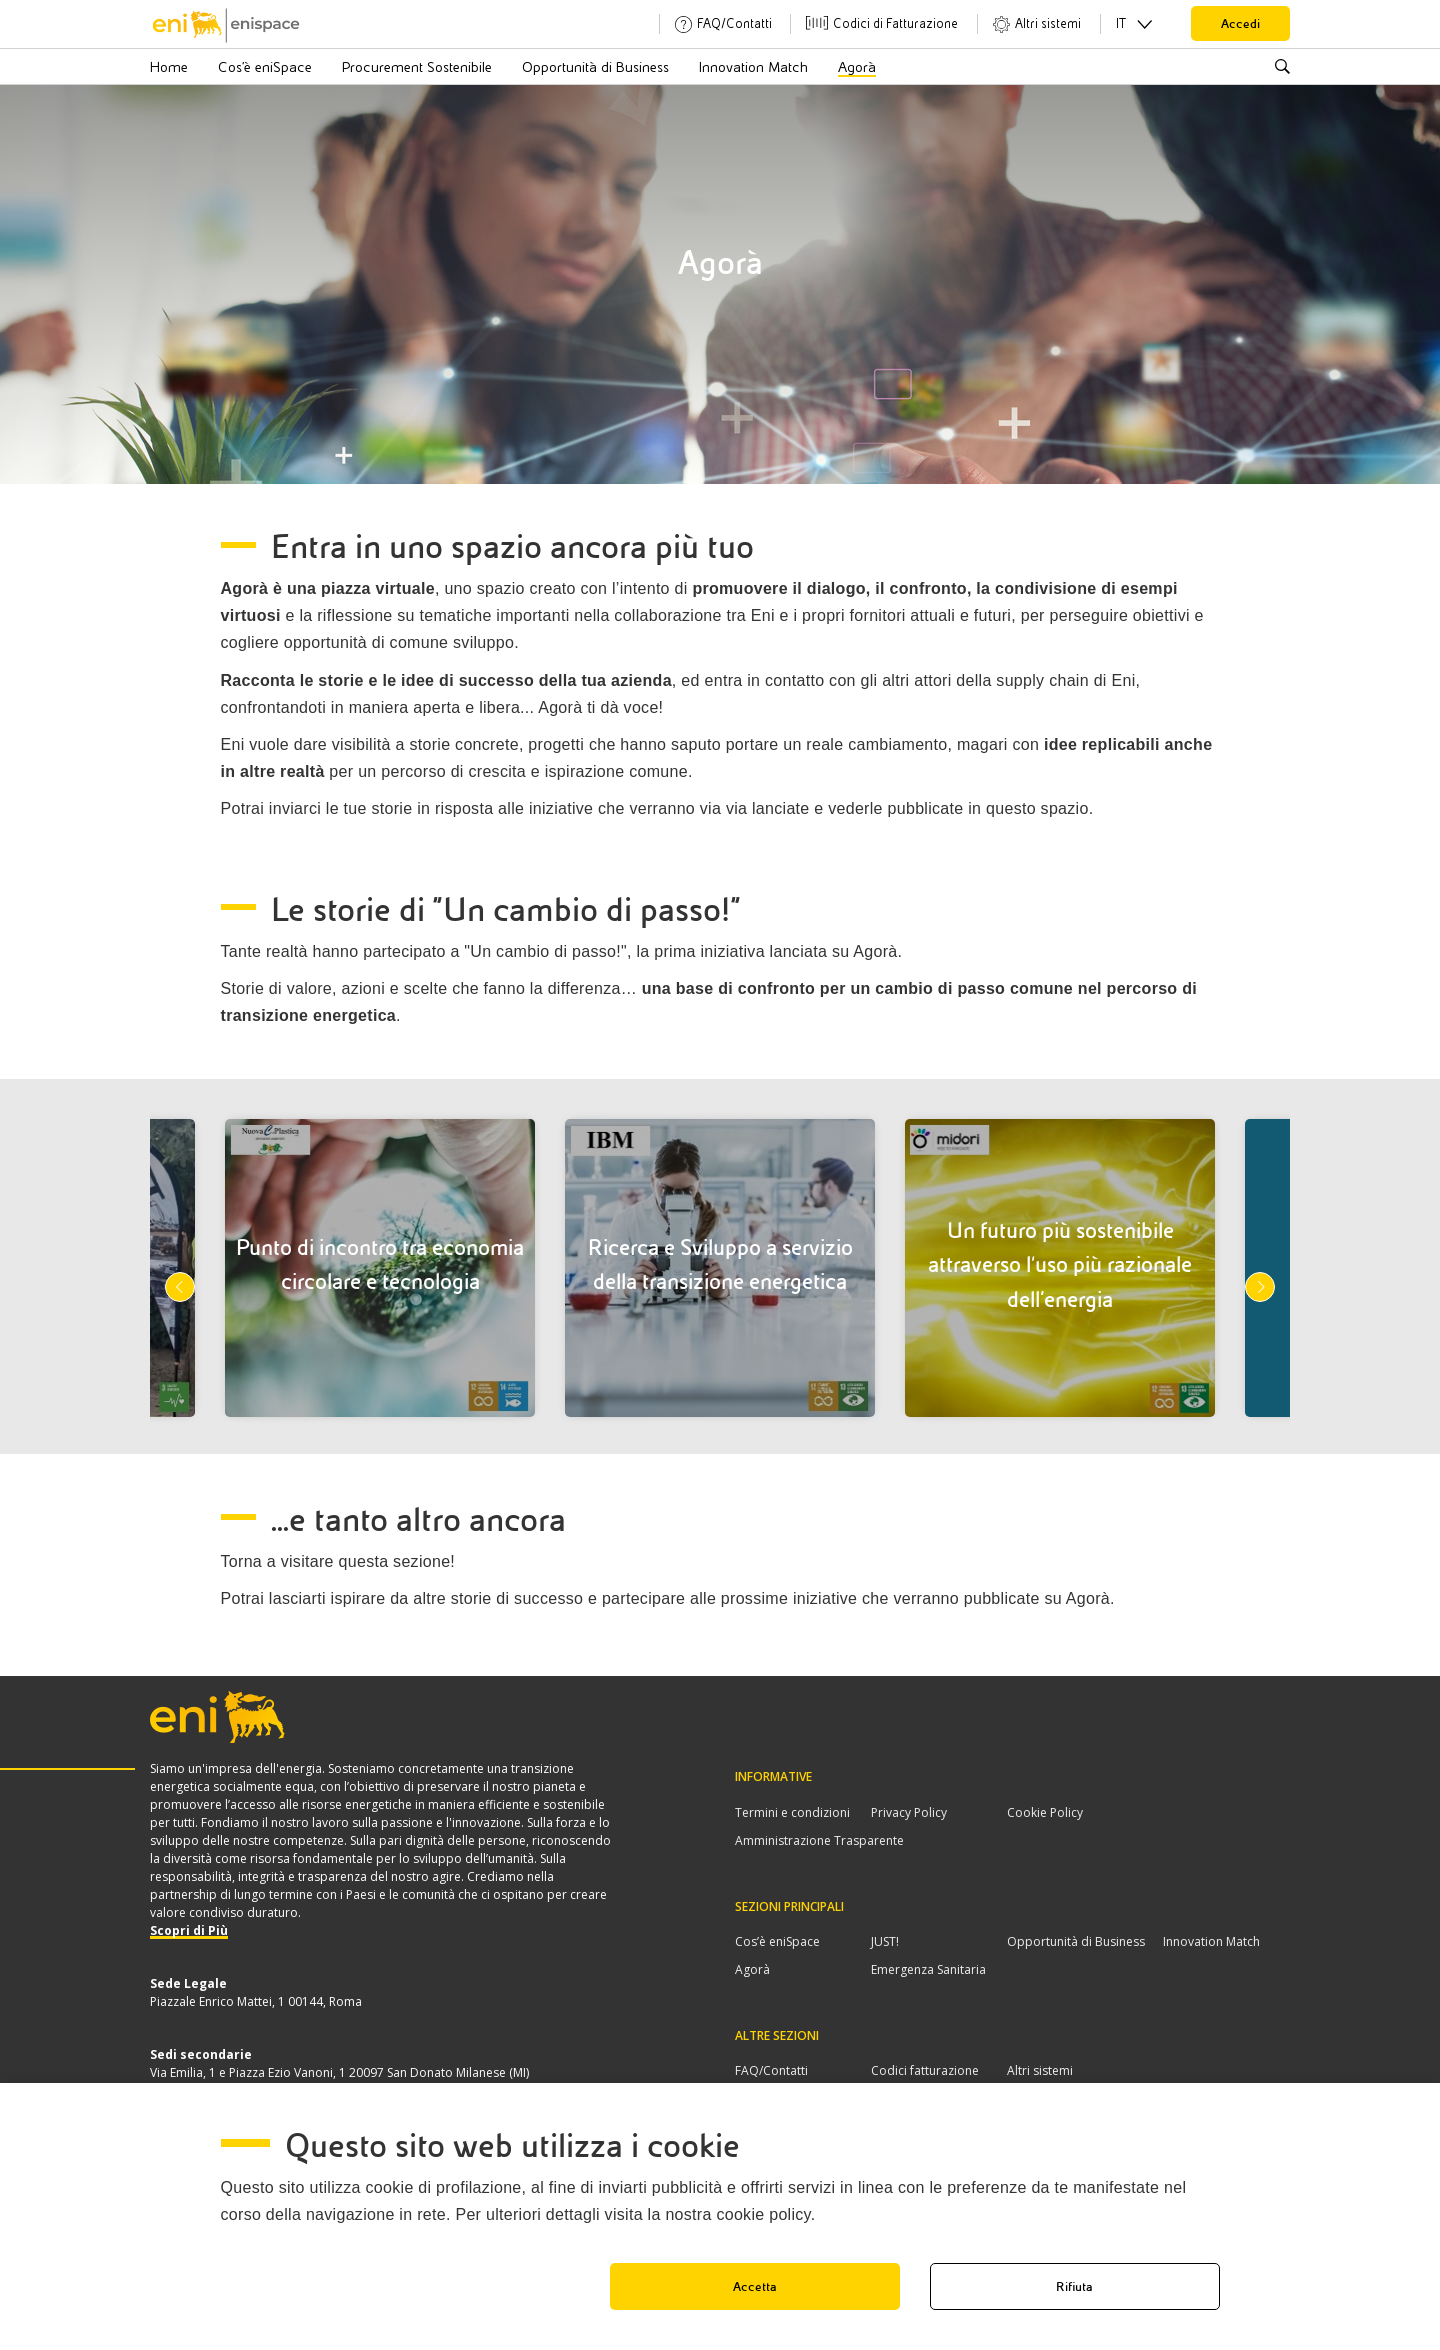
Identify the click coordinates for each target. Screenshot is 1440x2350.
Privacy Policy (909, 1812)
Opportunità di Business (595, 67)
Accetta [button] (755, 2286)
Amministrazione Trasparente (819, 1840)
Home (169, 67)
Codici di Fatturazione (895, 24)
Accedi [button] (1240, 23)
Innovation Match (753, 67)
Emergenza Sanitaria (928, 1969)
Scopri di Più (189, 1930)
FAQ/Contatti (734, 24)
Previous (180, 1287)
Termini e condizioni (792, 1812)
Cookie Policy (1045, 1812)
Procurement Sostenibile (417, 67)
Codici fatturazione (925, 2070)
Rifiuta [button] (1074, 2286)
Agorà (857, 67)
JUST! (885, 1941)
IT (1121, 24)
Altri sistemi (1048, 24)
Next (1260, 1287)
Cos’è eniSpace (265, 67)
